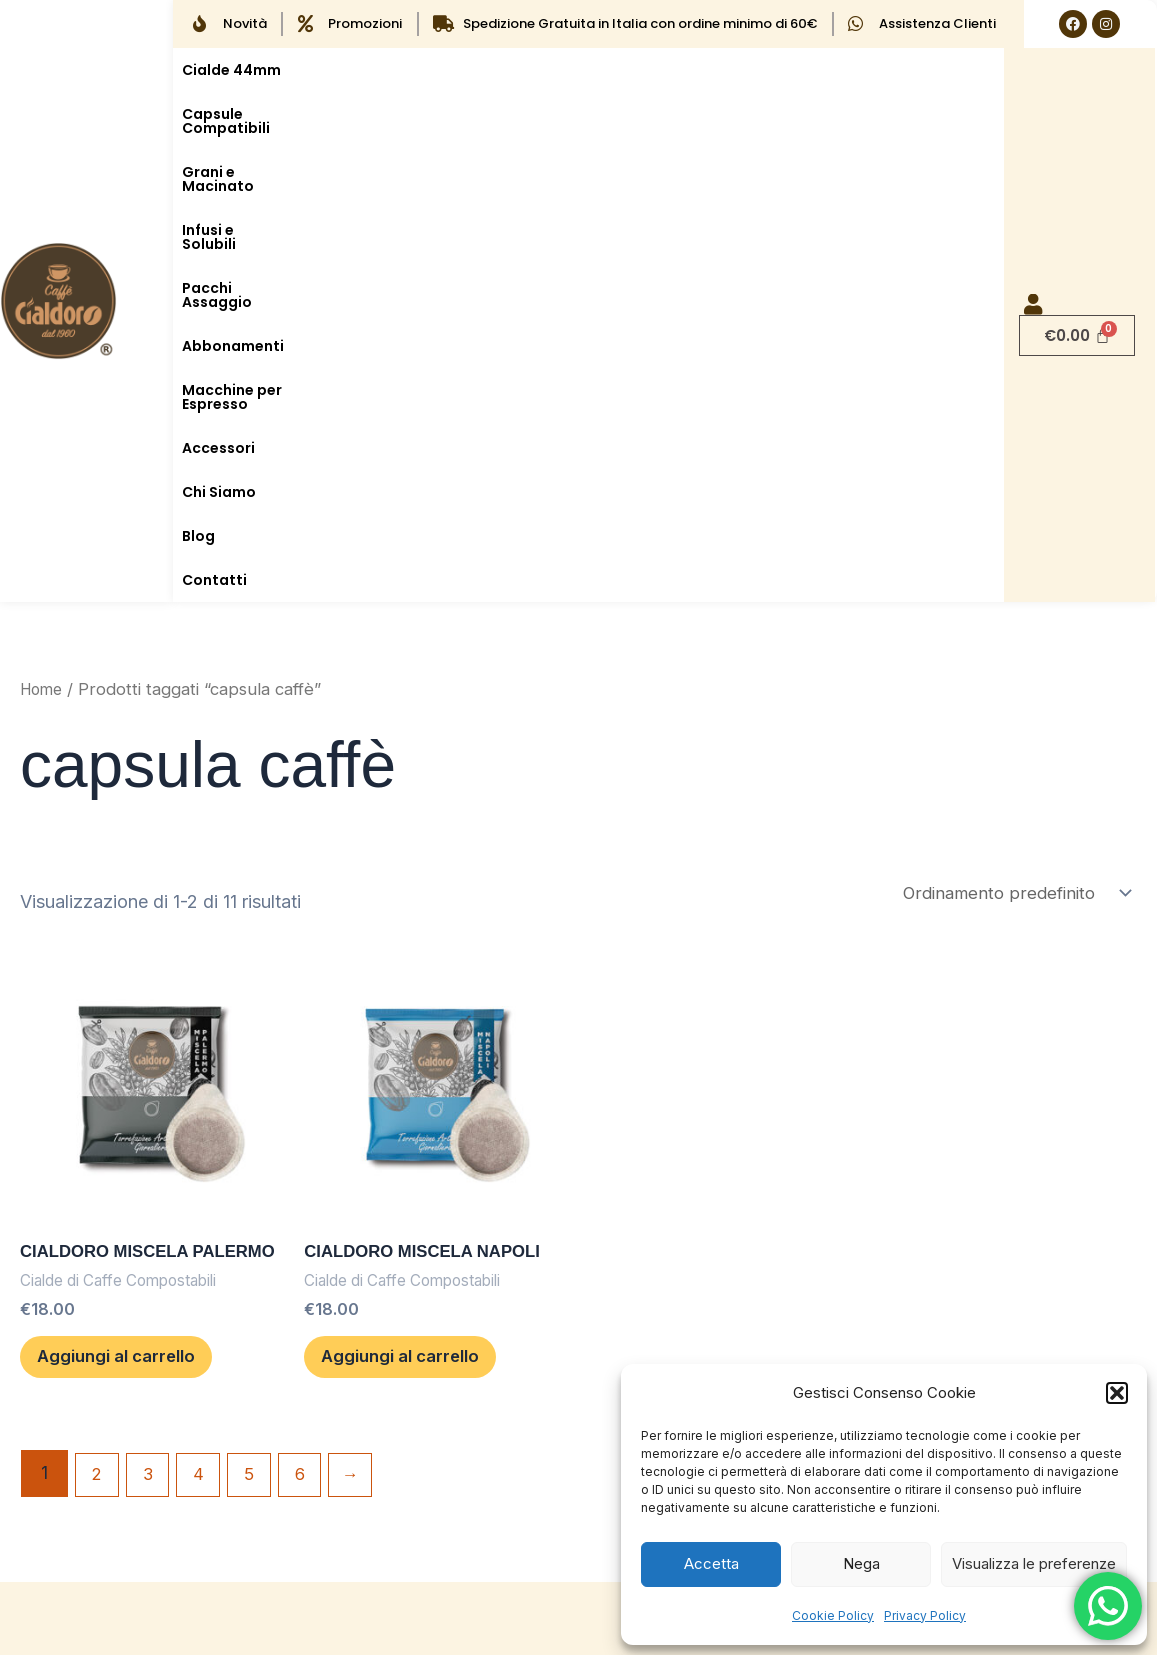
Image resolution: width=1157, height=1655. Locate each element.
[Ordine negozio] (1010, 428)
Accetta (711, 1563)
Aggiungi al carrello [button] (147, 924)
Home (43, 223)
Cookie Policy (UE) (417, 1358)
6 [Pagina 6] (314, 1051)
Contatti (635, 114)
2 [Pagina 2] (98, 1051)
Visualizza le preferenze (1034, 1563)
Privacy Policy (925, 1615)
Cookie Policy (833, 1615)
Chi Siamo (497, 114)
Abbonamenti (934, 70)
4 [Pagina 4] (206, 1051)
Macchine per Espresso (266, 114)
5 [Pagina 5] (260, 1051)
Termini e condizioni (423, 1404)
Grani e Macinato (533, 70)
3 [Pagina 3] (153, 1051)
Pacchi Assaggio (803, 70)
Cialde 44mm (231, 70)
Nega (861, 1563)
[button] (1117, 1393)
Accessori (405, 114)
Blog (568, 114)
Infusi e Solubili (669, 70)
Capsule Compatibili (375, 70)
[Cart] (1077, 102)
